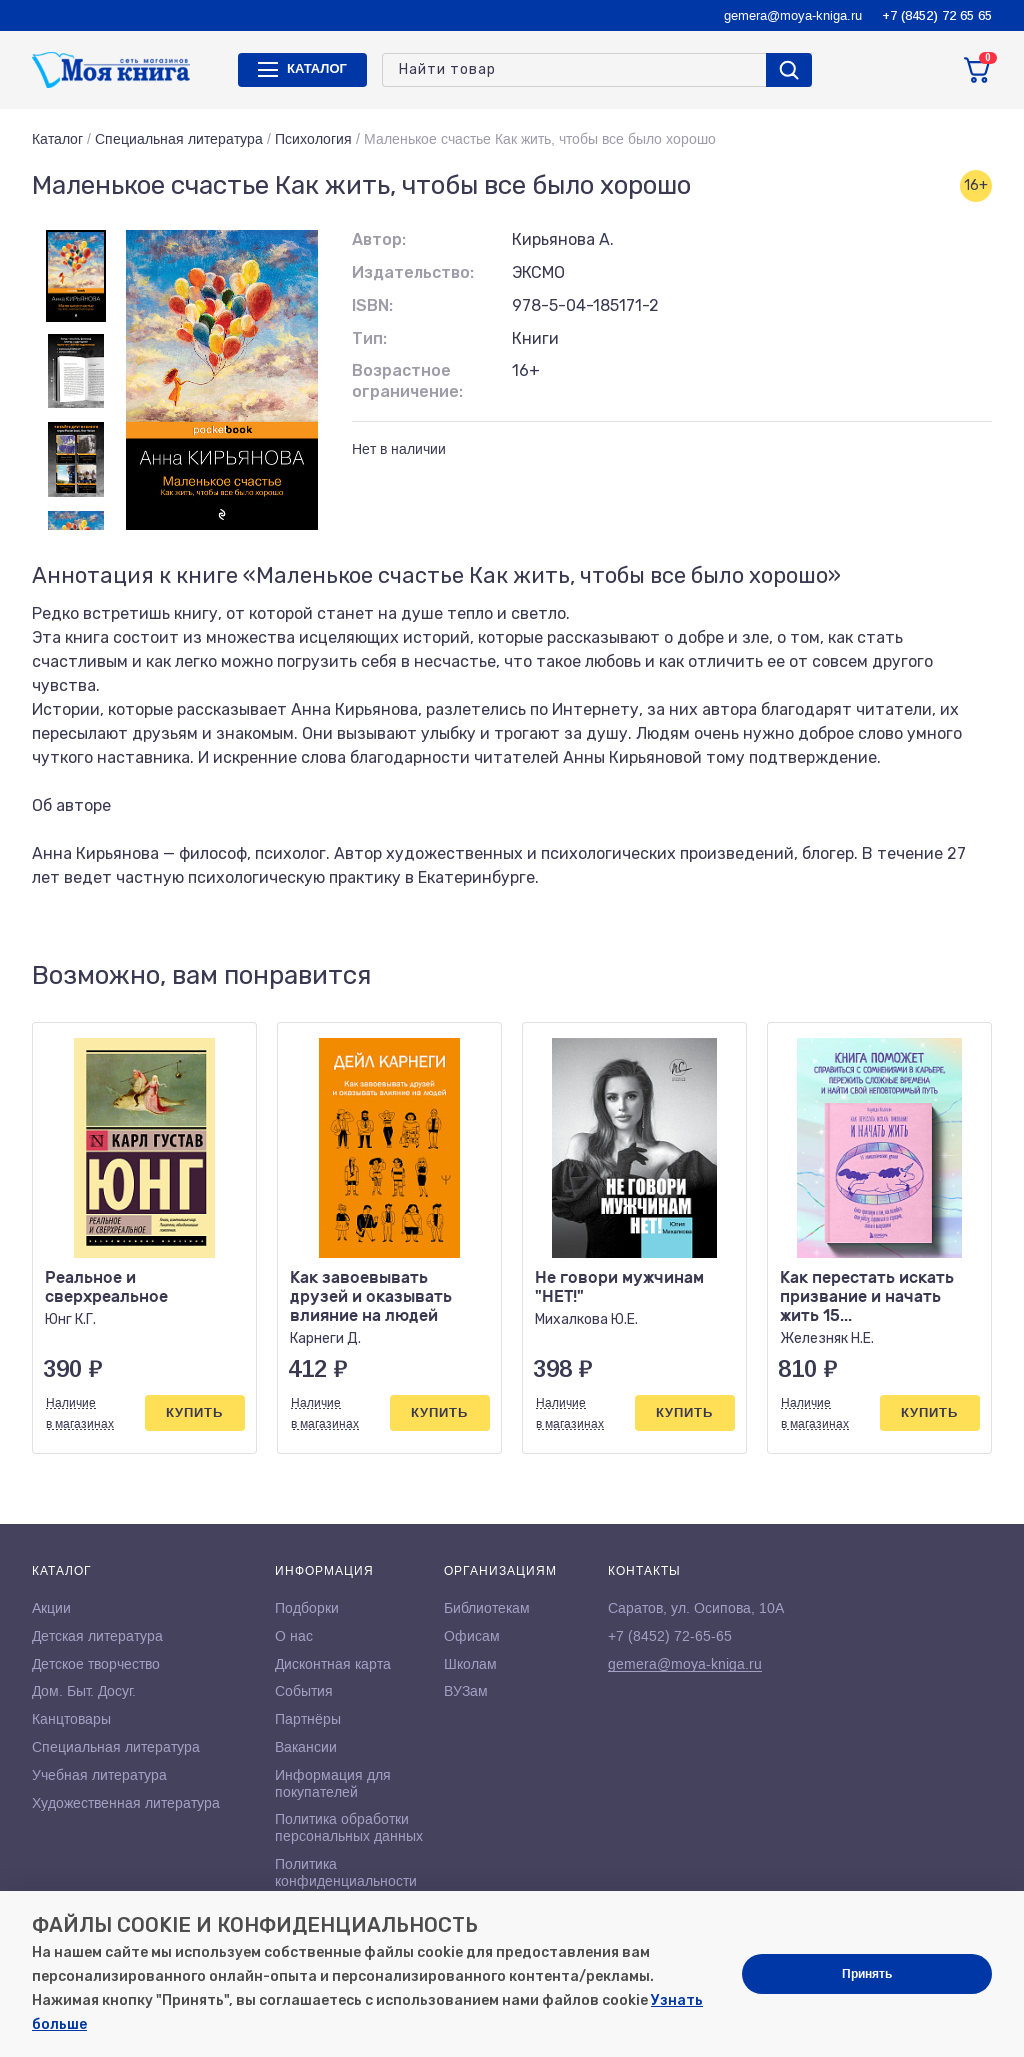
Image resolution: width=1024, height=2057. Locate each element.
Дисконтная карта (333, 1664)
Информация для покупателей (333, 1783)
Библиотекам (487, 1608)
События (304, 1691)
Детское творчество (96, 1664)
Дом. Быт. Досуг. (84, 1691)
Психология (313, 139)
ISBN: (372, 305)
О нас (294, 1636)
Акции (51, 1608)
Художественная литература (126, 1803)
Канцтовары (71, 1719)
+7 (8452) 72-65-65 (670, 1636)
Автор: (379, 239)
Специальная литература (179, 139)
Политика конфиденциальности (346, 1872)
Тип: (369, 338)
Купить (194, 1412)
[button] (935, 976)
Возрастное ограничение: (407, 381)
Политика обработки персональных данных (349, 1827)
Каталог (57, 139)
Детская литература (97, 1636)
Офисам (472, 1636)
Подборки (307, 1608)
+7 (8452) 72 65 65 (937, 15)
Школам (470, 1664)
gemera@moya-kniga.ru (793, 15)
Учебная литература (99, 1775)
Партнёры (308, 1719)
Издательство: (413, 272)
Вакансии (306, 1747)
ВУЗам (466, 1691)
